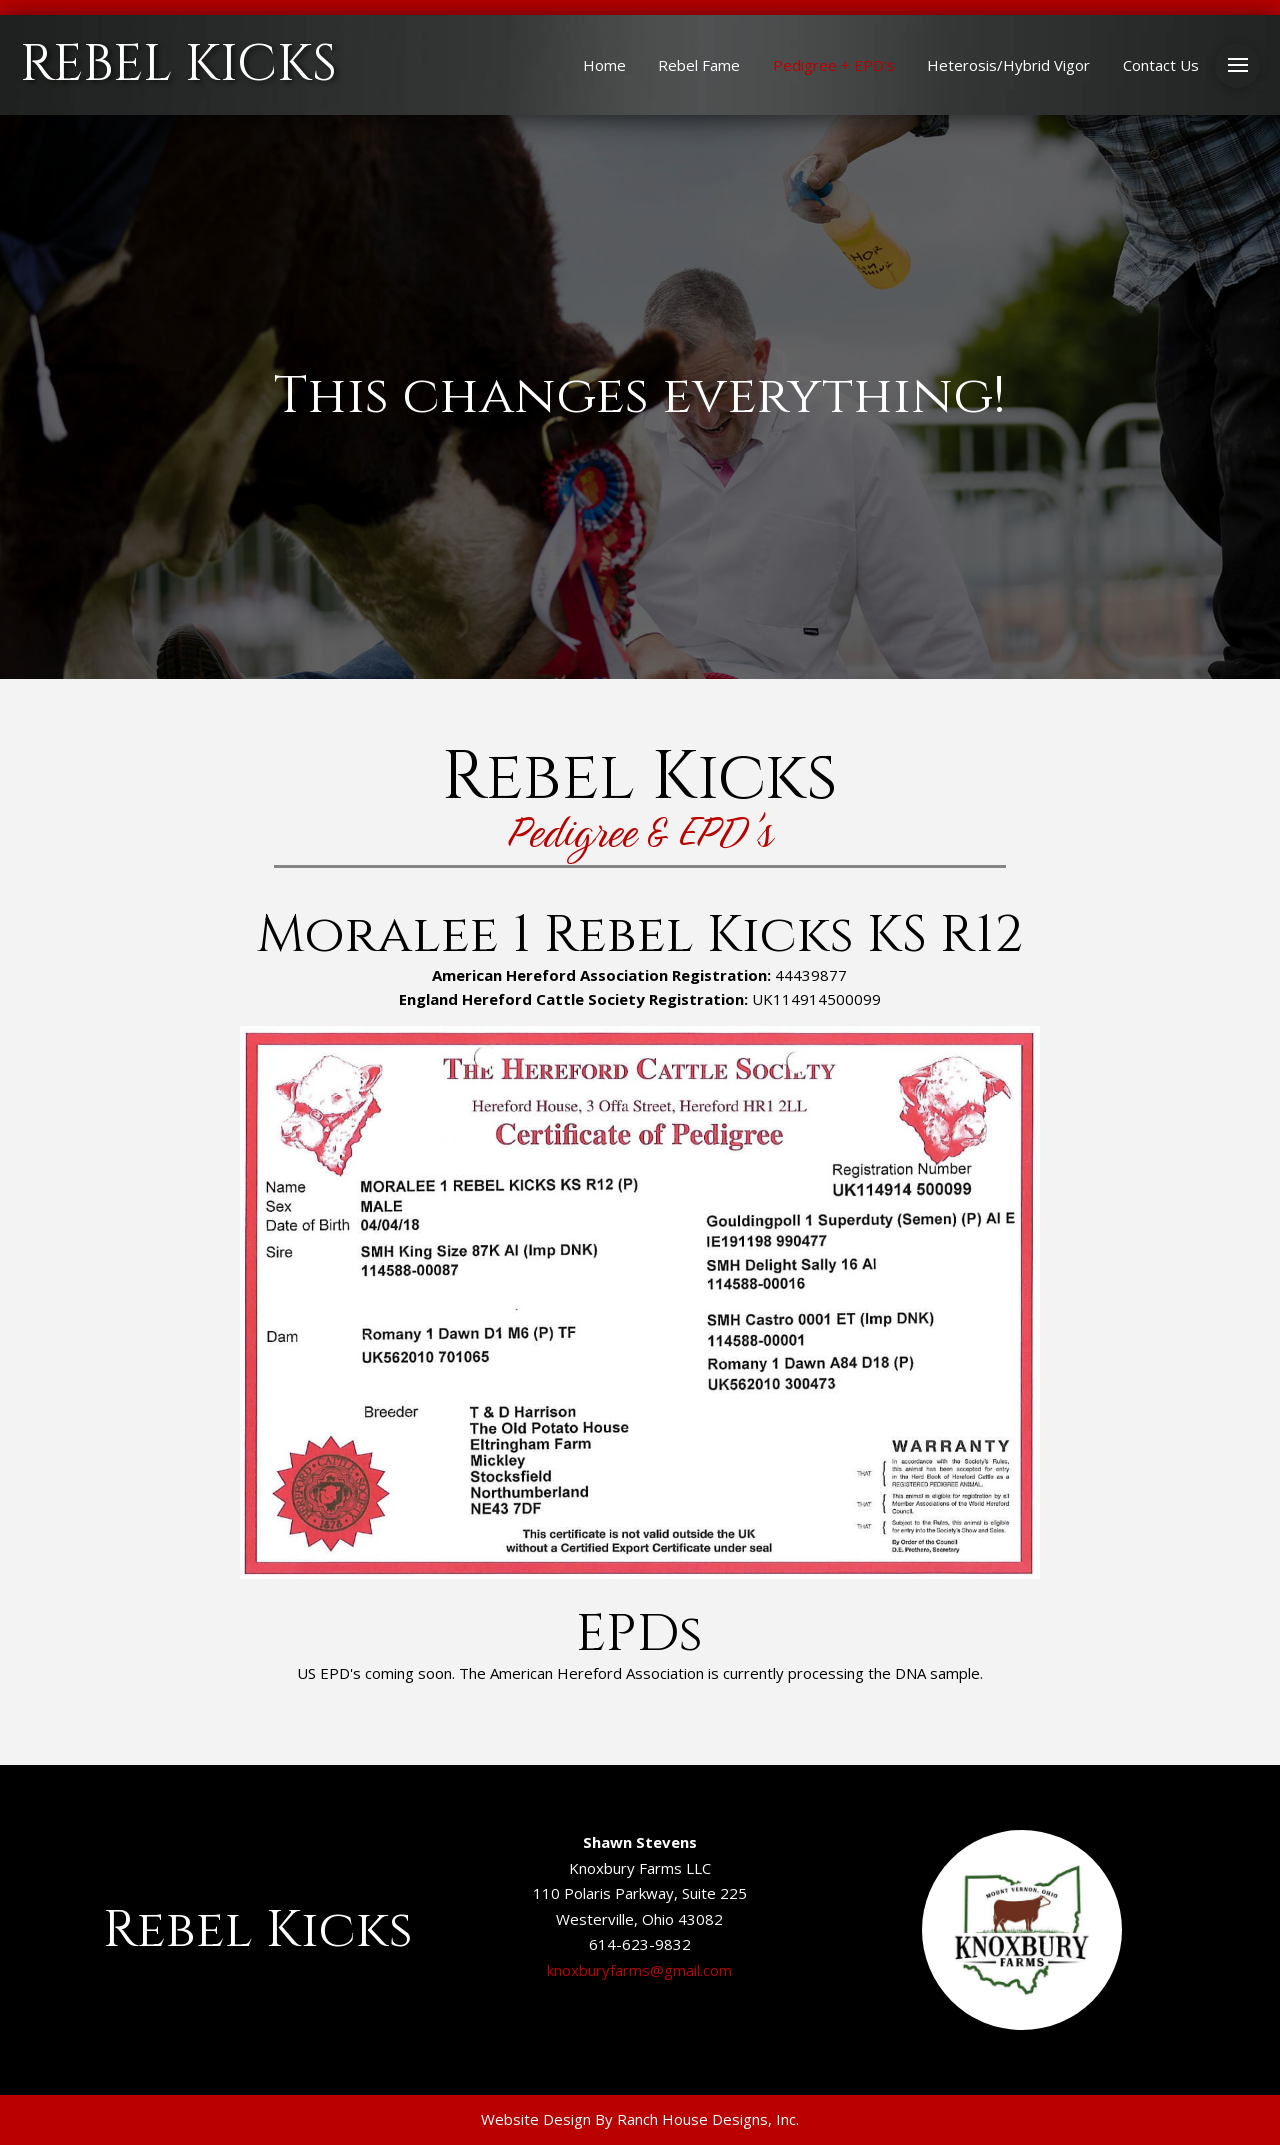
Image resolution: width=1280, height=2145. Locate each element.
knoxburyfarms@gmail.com (639, 1970)
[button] (1237, 65)
